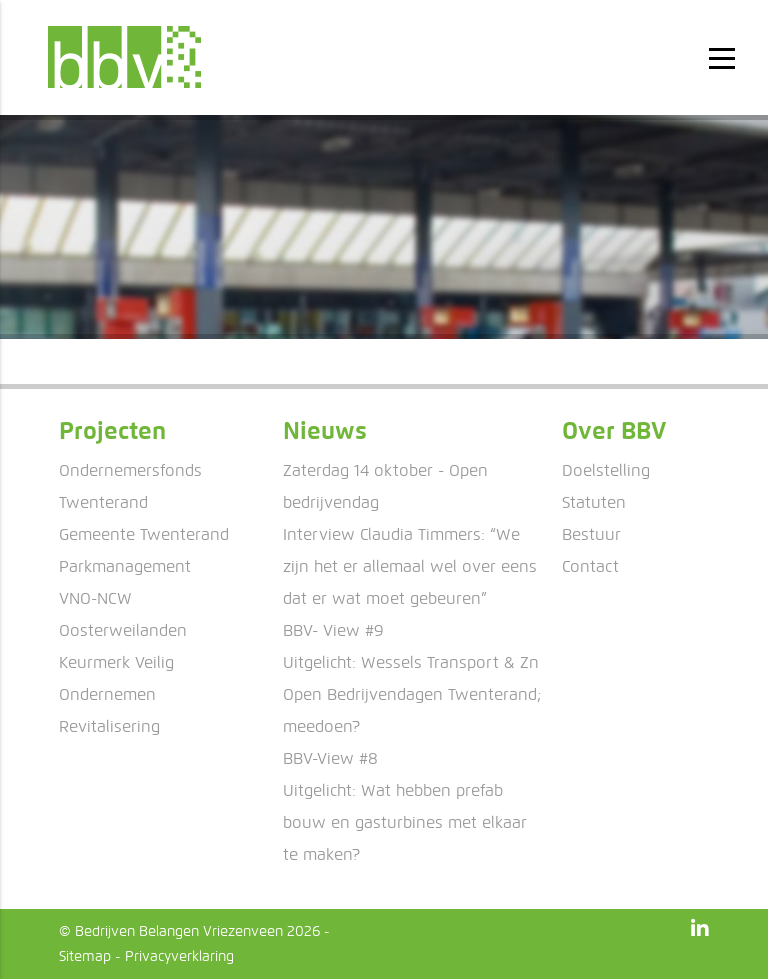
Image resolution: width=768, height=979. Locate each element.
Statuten (594, 502)
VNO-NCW (95, 598)
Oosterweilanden (123, 630)
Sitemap (85, 956)
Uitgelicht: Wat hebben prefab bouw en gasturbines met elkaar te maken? (405, 822)
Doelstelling (606, 470)
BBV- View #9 (333, 630)
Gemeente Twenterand (144, 534)
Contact (590, 566)
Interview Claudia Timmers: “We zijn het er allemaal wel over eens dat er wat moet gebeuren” (410, 566)
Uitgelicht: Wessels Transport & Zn (411, 662)
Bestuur (591, 534)
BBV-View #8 (330, 758)
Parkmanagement (125, 566)
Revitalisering (109, 726)
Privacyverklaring (179, 956)
